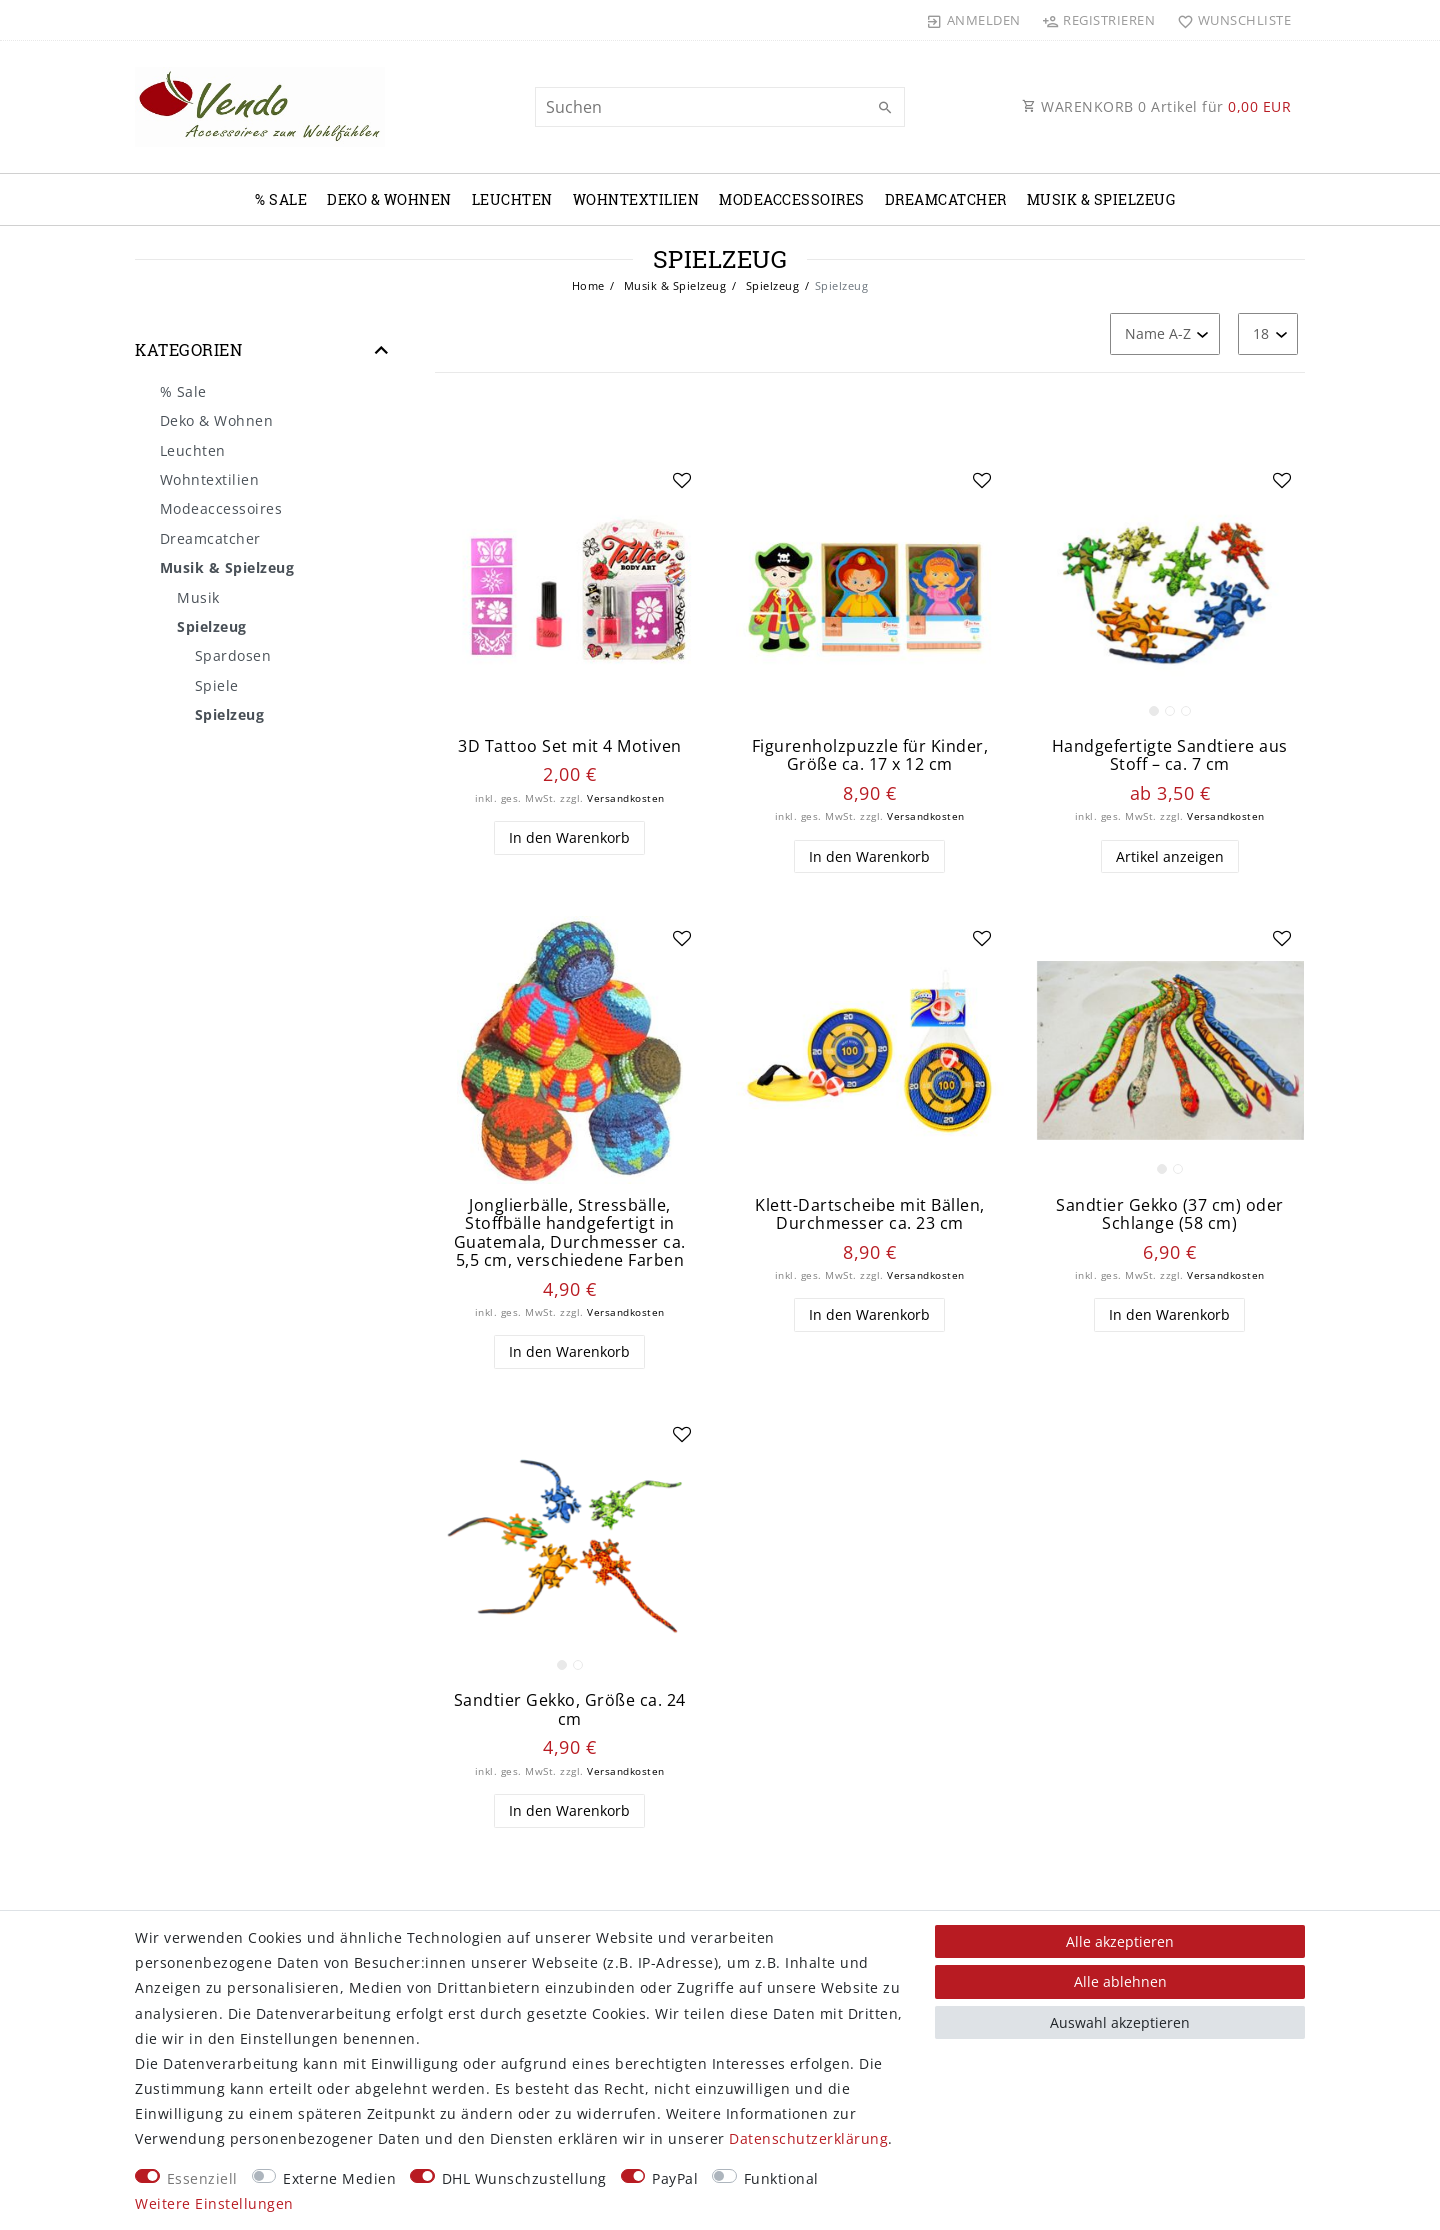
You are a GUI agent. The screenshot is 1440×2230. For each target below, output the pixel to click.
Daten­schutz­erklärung (808, 2138)
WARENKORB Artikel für (1156, 106)
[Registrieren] (1099, 20)
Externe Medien (339, 2178)
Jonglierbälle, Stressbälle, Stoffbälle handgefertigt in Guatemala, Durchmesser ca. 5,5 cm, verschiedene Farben (570, 1233)
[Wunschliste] (1229, 20)
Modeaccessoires (792, 199)
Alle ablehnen (1120, 1981)
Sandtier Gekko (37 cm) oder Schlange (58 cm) (1170, 1214)
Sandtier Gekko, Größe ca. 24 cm (570, 1709)
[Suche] (885, 108)
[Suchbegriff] (720, 107)
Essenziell (202, 2178)
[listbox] (1170, 592)
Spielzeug (770, 285)
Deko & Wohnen (389, 199)
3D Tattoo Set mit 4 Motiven (570, 746)
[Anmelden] (974, 20)
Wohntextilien (636, 199)
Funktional (781, 2178)
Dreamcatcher (946, 199)
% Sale (281, 199)
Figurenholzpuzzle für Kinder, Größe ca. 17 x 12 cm (870, 755)
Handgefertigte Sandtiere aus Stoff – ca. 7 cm (1170, 755)
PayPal (675, 2178)
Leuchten (512, 199)
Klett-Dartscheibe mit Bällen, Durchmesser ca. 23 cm (870, 1214)
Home (588, 285)
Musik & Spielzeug (1101, 199)
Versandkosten (626, 798)
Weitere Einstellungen (214, 2203)
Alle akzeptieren (1120, 1941)
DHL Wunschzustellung (524, 2178)
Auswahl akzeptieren (1120, 2022)
